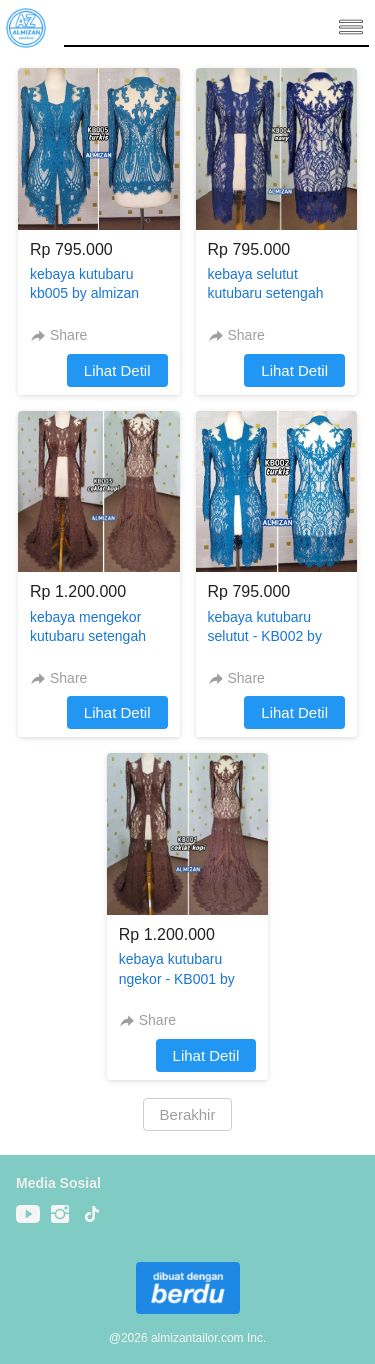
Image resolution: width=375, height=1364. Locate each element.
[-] (28, 1215)
